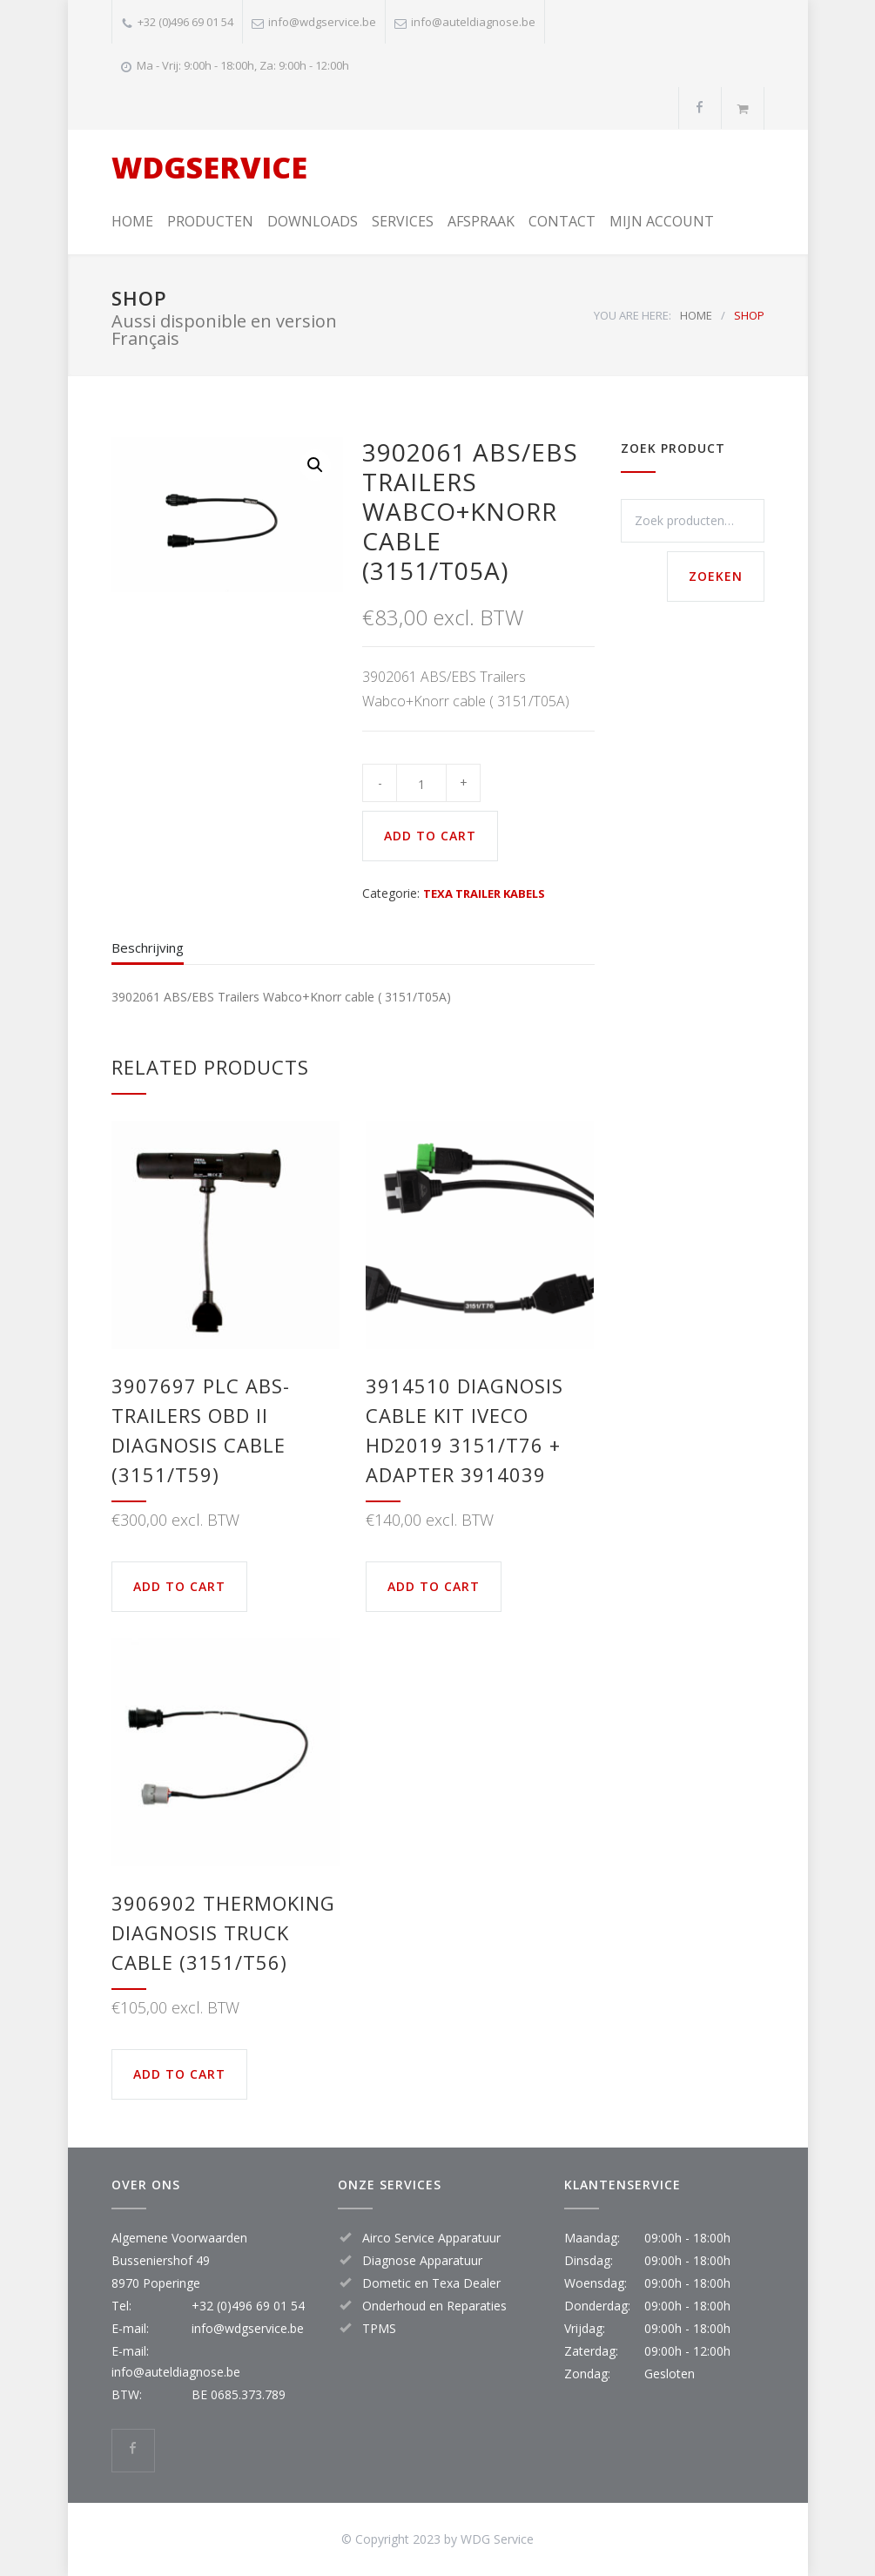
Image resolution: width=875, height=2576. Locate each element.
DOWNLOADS (312, 221)
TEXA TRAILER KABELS (484, 893)
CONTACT (562, 221)
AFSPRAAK (481, 221)
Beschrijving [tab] (147, 947)
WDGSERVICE (209, 167)
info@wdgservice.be (322, 22)
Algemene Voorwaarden (179, 2237)
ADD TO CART (430, 835)
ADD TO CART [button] (179, 1586)
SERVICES (403, 221)
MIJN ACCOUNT (661, 221)
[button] (315, 465)
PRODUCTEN (210, 221)
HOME (132, 221)
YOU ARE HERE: (632, 315)
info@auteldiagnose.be (473, 22)
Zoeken (716, 576)
